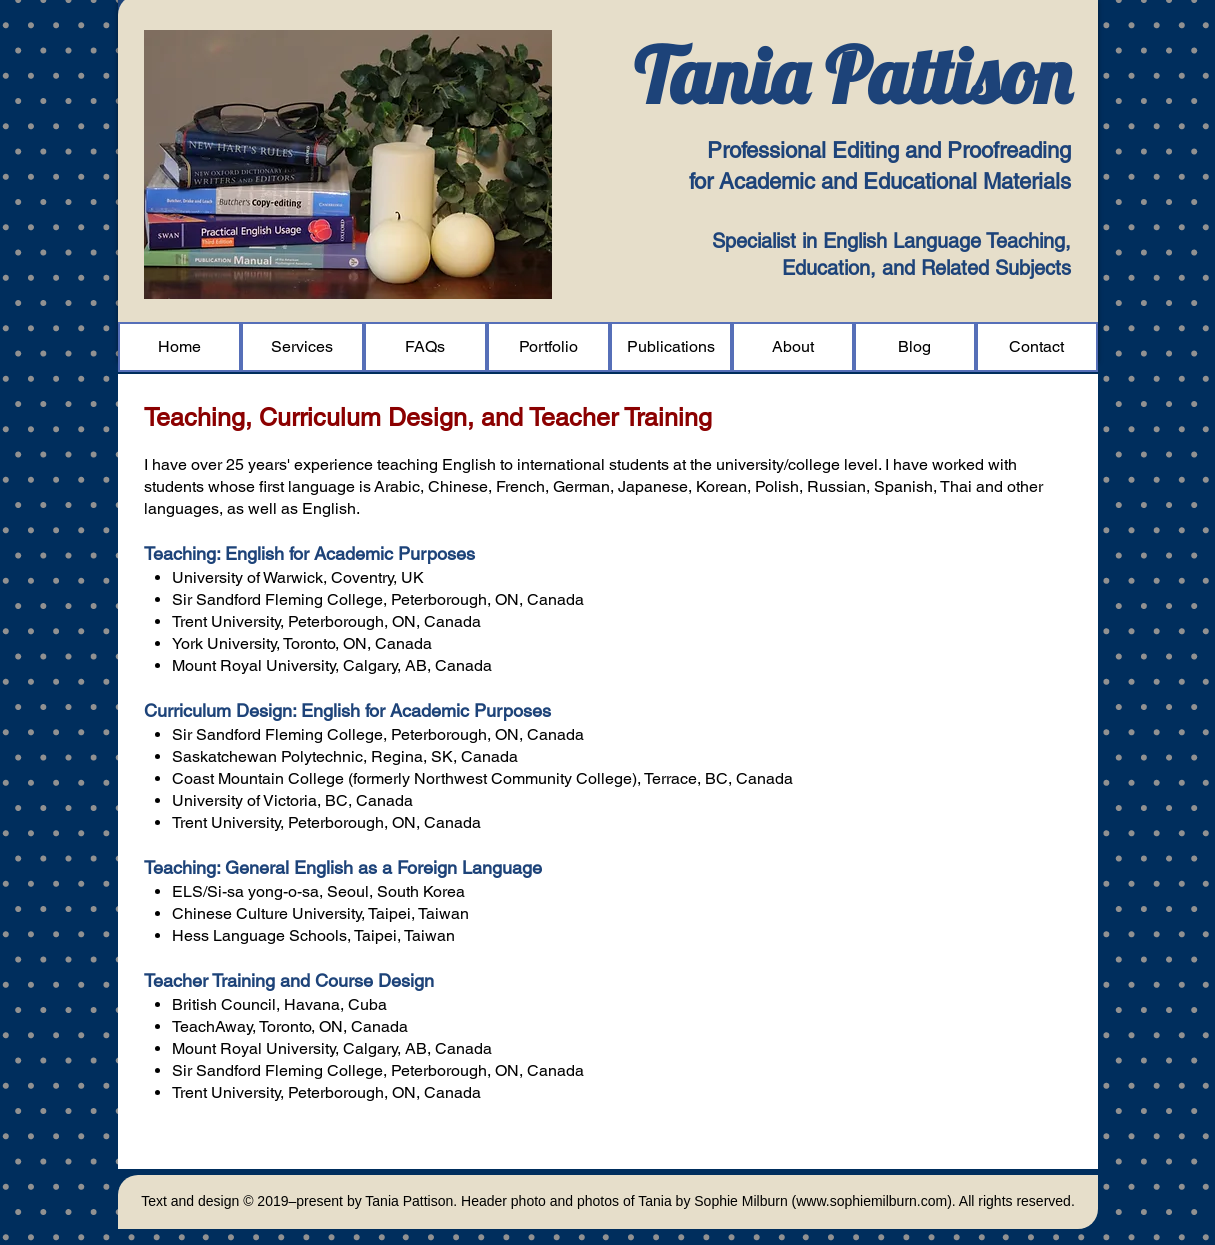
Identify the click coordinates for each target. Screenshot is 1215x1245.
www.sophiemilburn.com (871, 1201)
